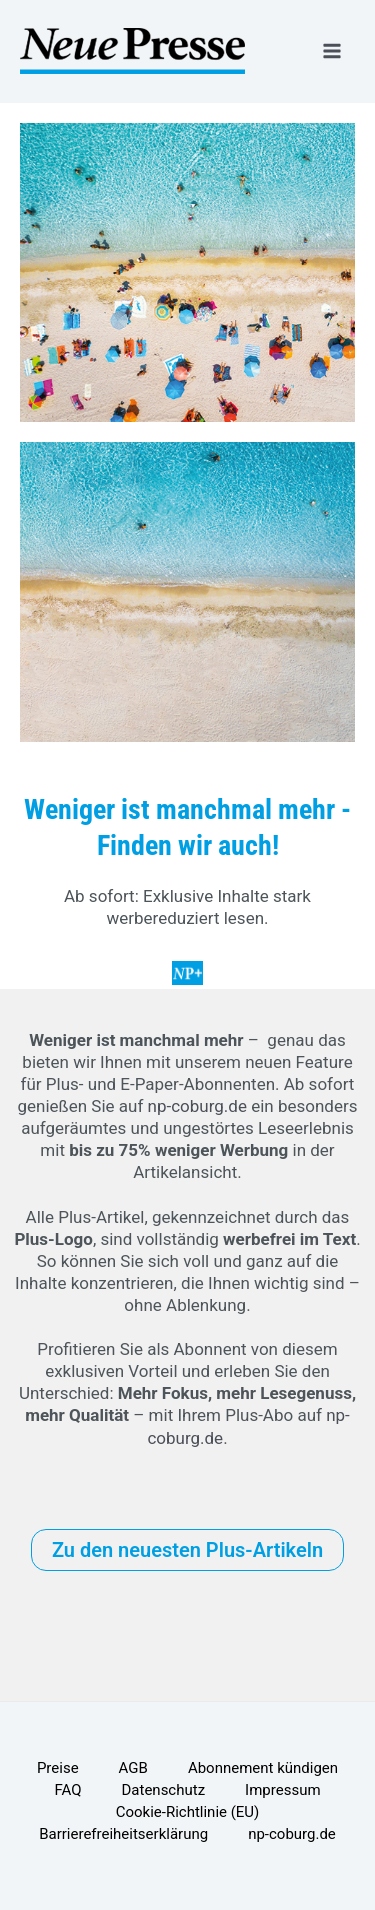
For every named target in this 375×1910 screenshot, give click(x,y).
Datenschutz (163, 1790)
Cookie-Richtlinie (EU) (188, 1812)
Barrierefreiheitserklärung (123, 1834)
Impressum (282, 1790)
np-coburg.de (197, 1106)
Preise (58, 1768)
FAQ (67, 1790)
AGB (133, 1768)
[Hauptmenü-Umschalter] (333, 51)
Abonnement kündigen (263, 1768)
